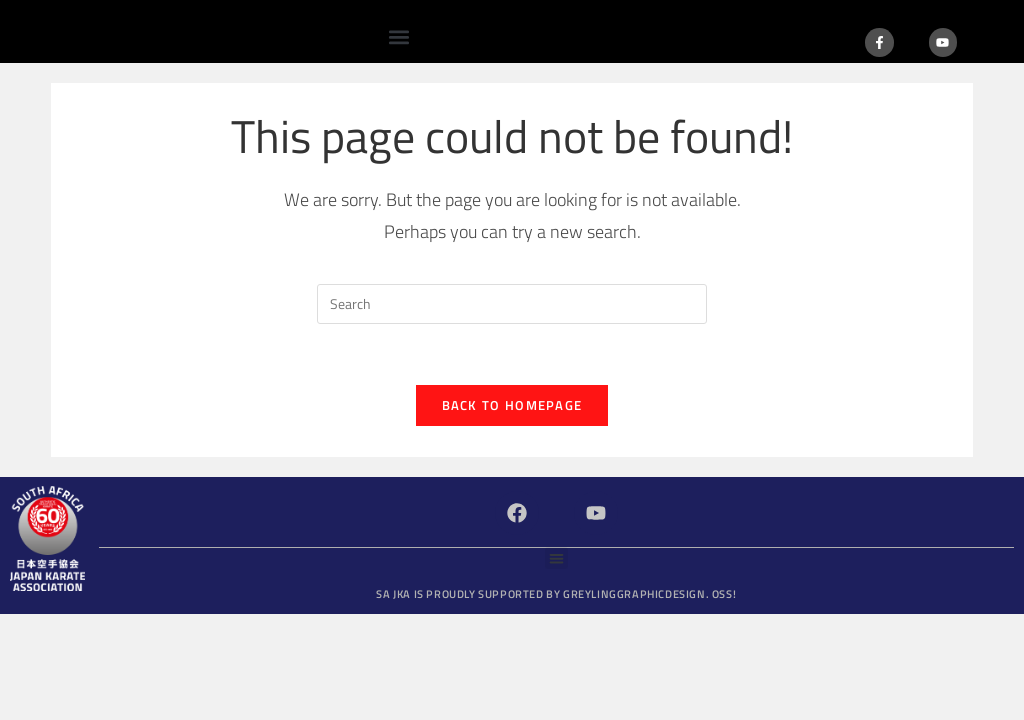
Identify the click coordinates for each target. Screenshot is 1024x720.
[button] (399, 36)
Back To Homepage (512, 405)
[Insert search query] (512, 304)
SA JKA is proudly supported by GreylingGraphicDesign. (556, 594)
